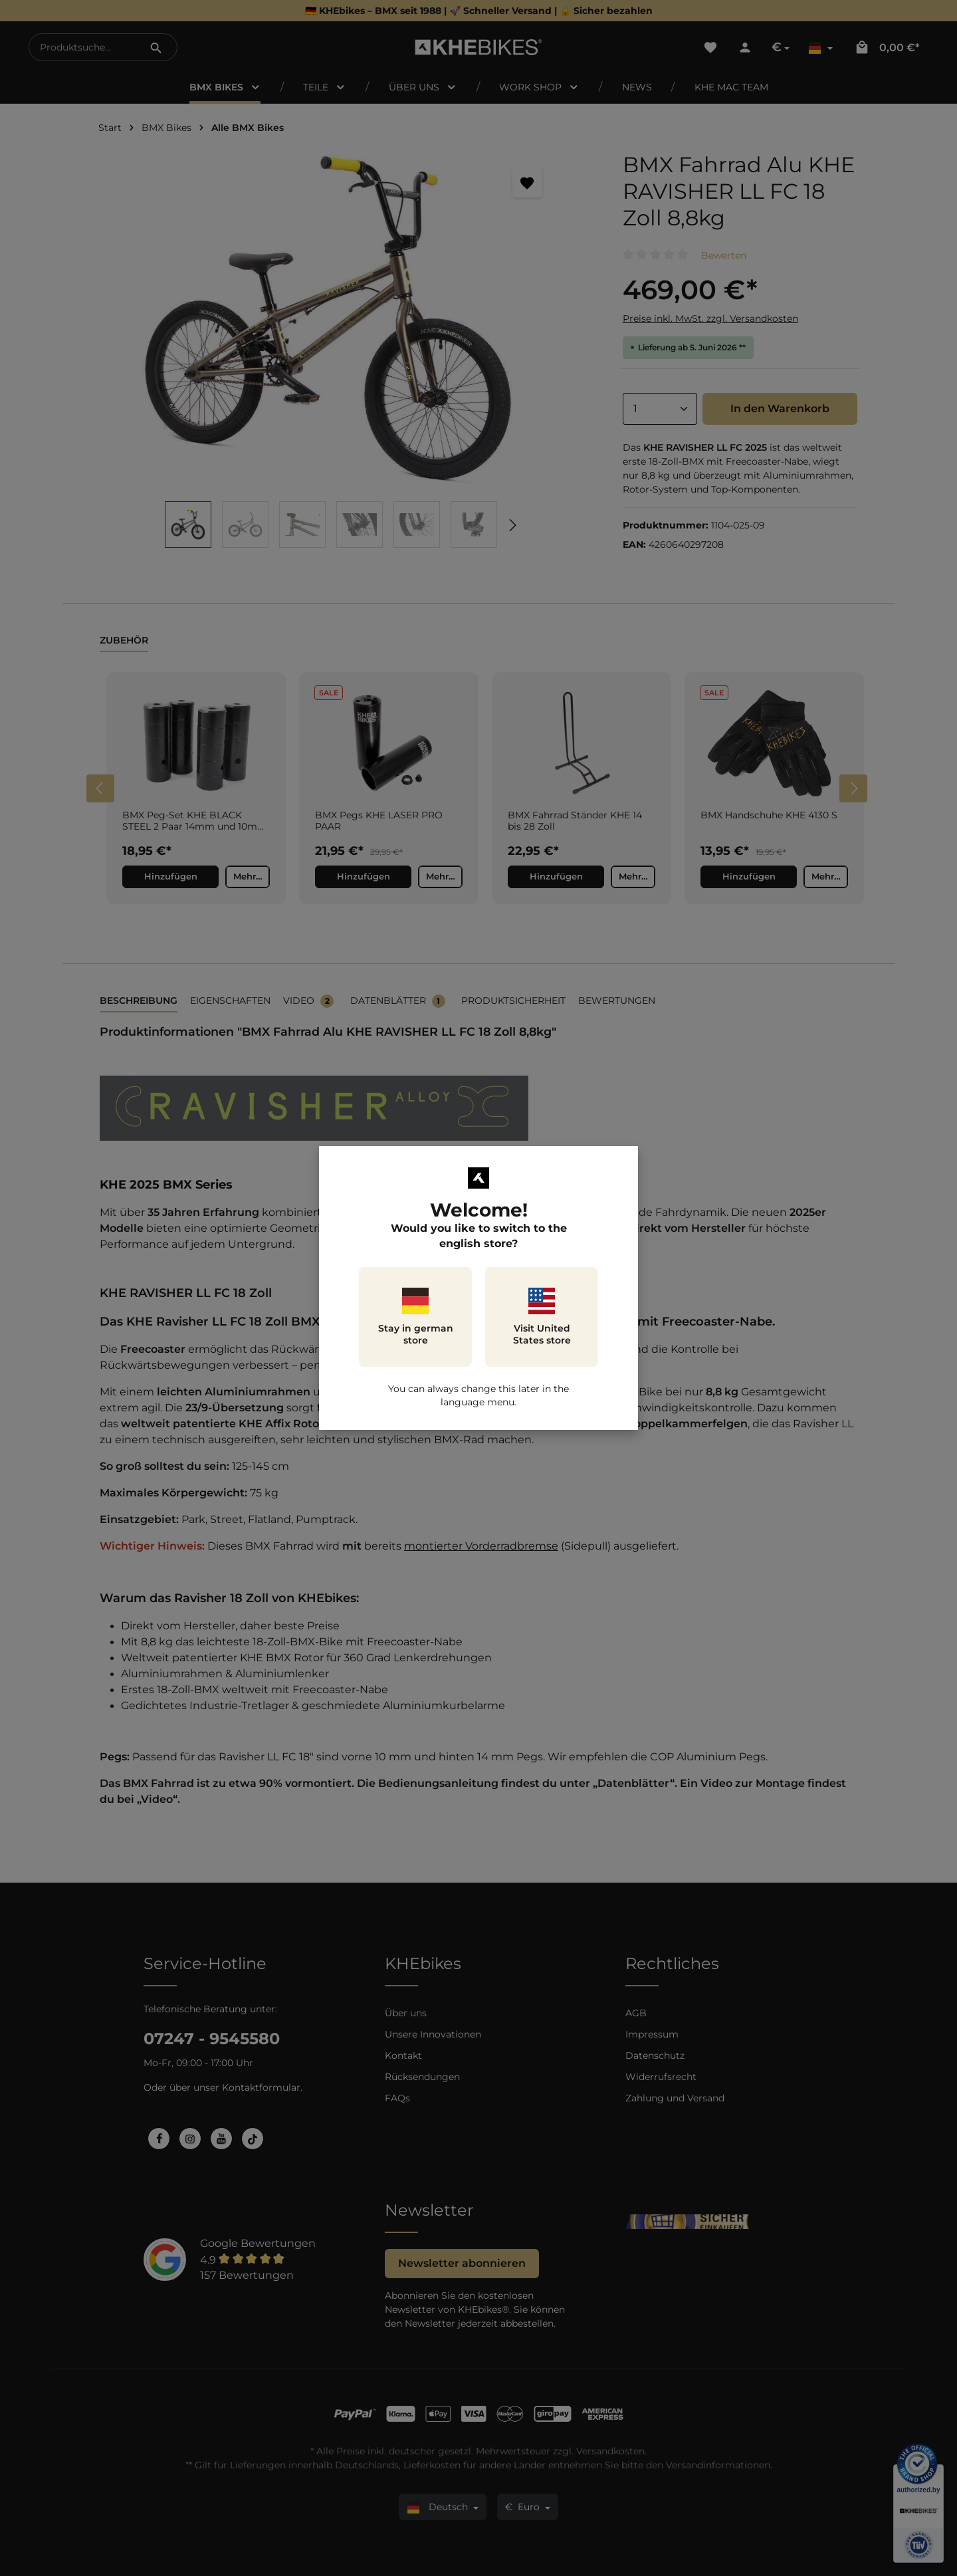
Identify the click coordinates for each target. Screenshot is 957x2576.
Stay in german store (415, 1317)
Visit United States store (542, 1317)
